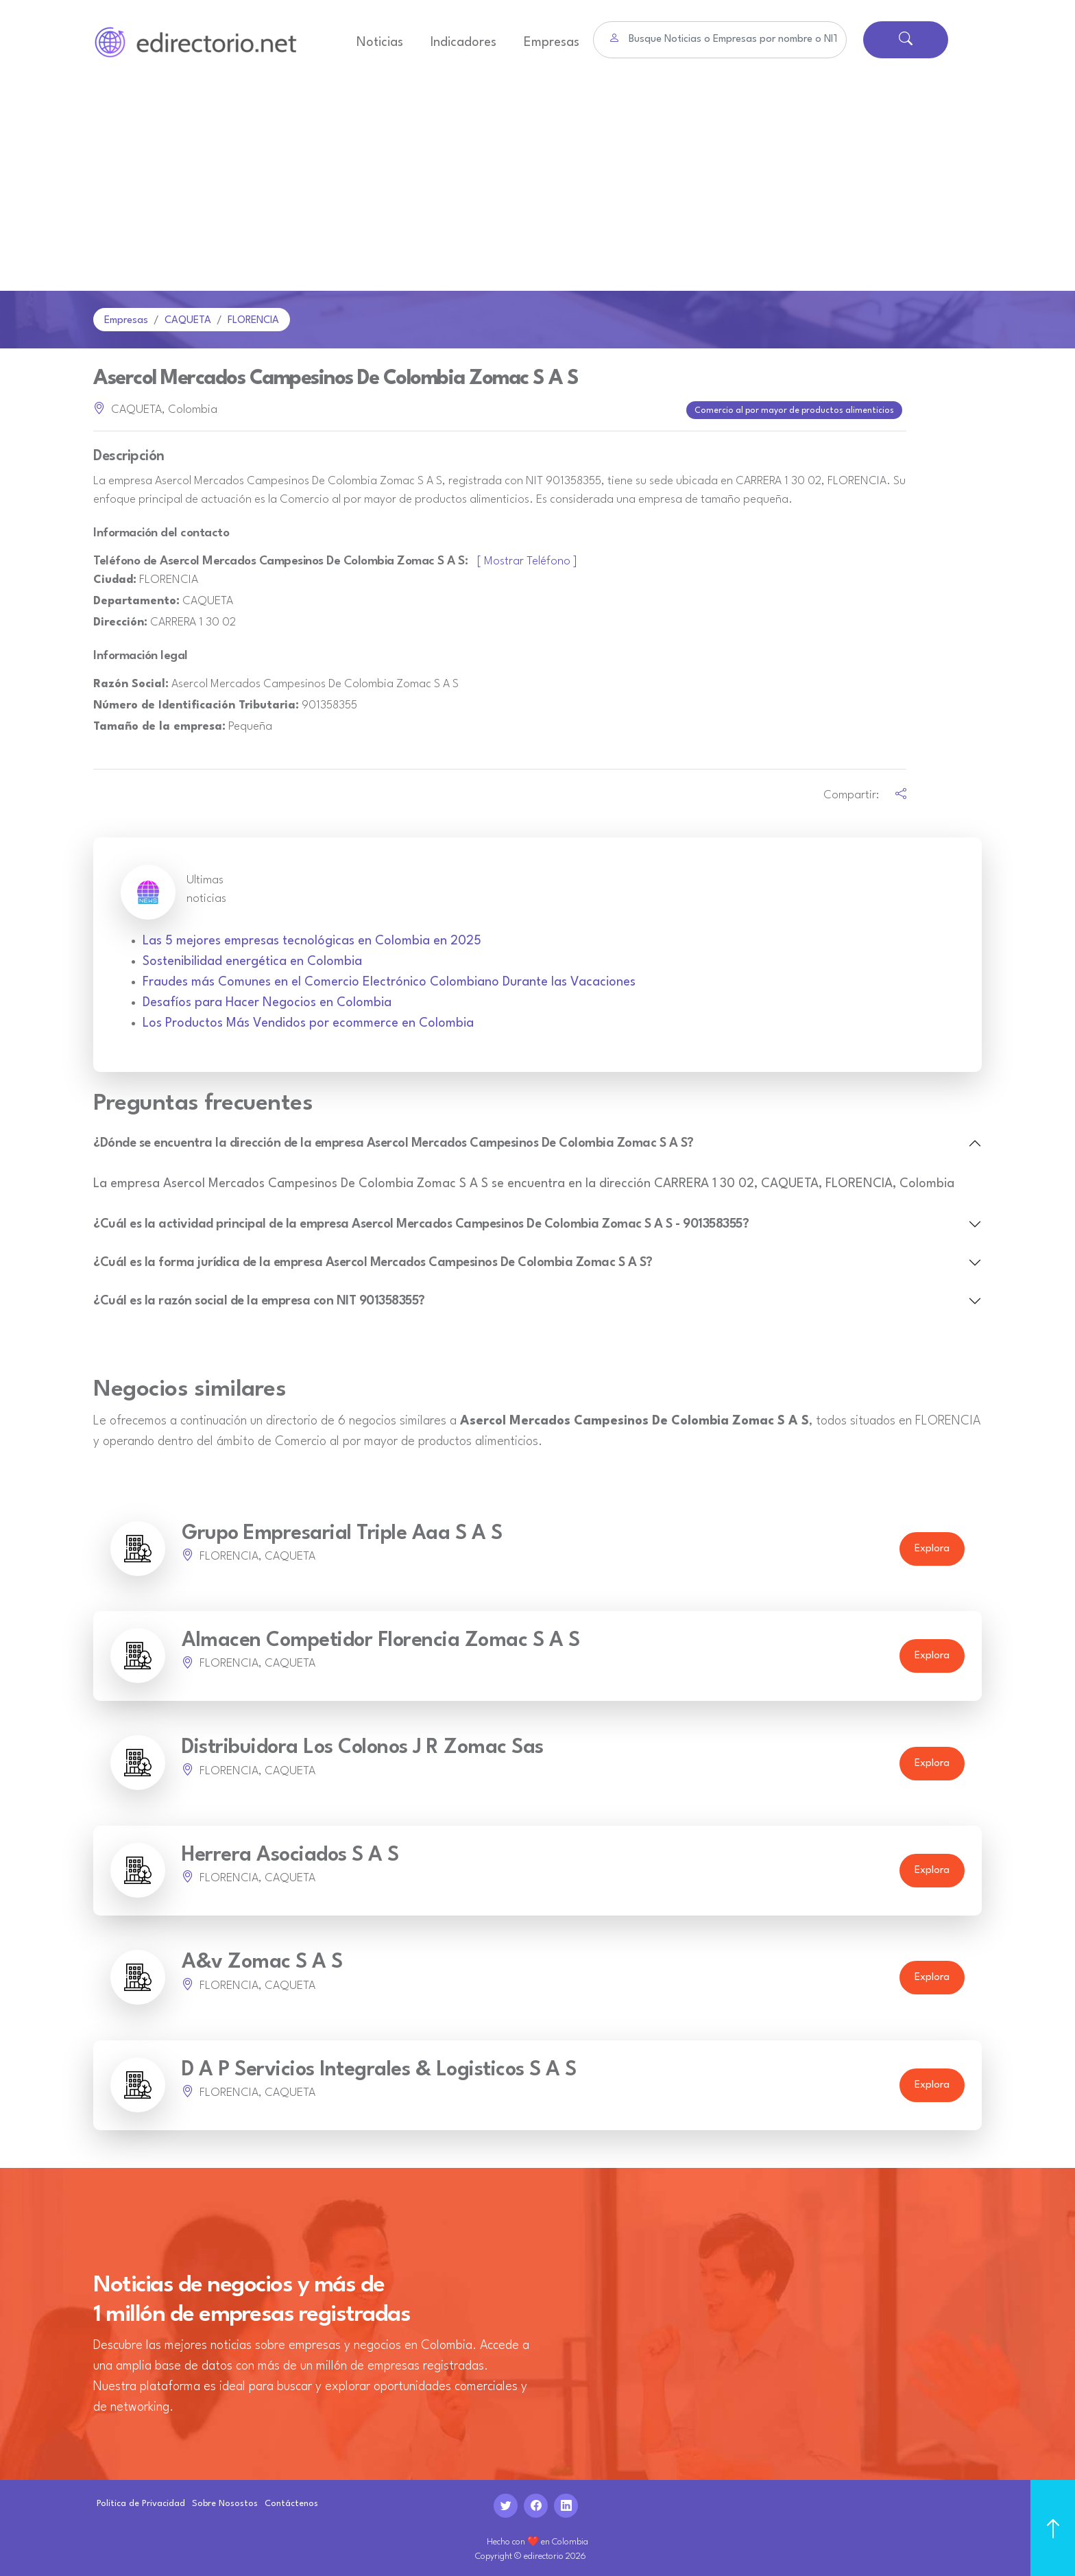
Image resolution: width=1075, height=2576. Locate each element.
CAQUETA (188, 320)
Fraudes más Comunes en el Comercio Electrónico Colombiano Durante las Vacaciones (389, 981)
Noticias (380, 42)
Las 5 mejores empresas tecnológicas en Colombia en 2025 (312, 939)
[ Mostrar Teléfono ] (527, 560)
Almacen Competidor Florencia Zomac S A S (380, 1639)
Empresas (551, 42)
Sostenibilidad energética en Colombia (252, 960)
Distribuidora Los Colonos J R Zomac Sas (363, 1746)
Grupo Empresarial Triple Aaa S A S (342, 1532)
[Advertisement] (537, 188)
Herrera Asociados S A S (290, 1853)
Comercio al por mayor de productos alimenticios (795, 410)
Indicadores (463, 42)
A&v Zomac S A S (262, 1961)
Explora (932, 1547)
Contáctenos (291, 2502)
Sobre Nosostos (225, 2502)
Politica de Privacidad (141, 2502)
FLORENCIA (253, 320)
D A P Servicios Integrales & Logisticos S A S (379, 2068)
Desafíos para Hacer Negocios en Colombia (267, 1001)
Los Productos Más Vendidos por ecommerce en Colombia (308, 1022)
